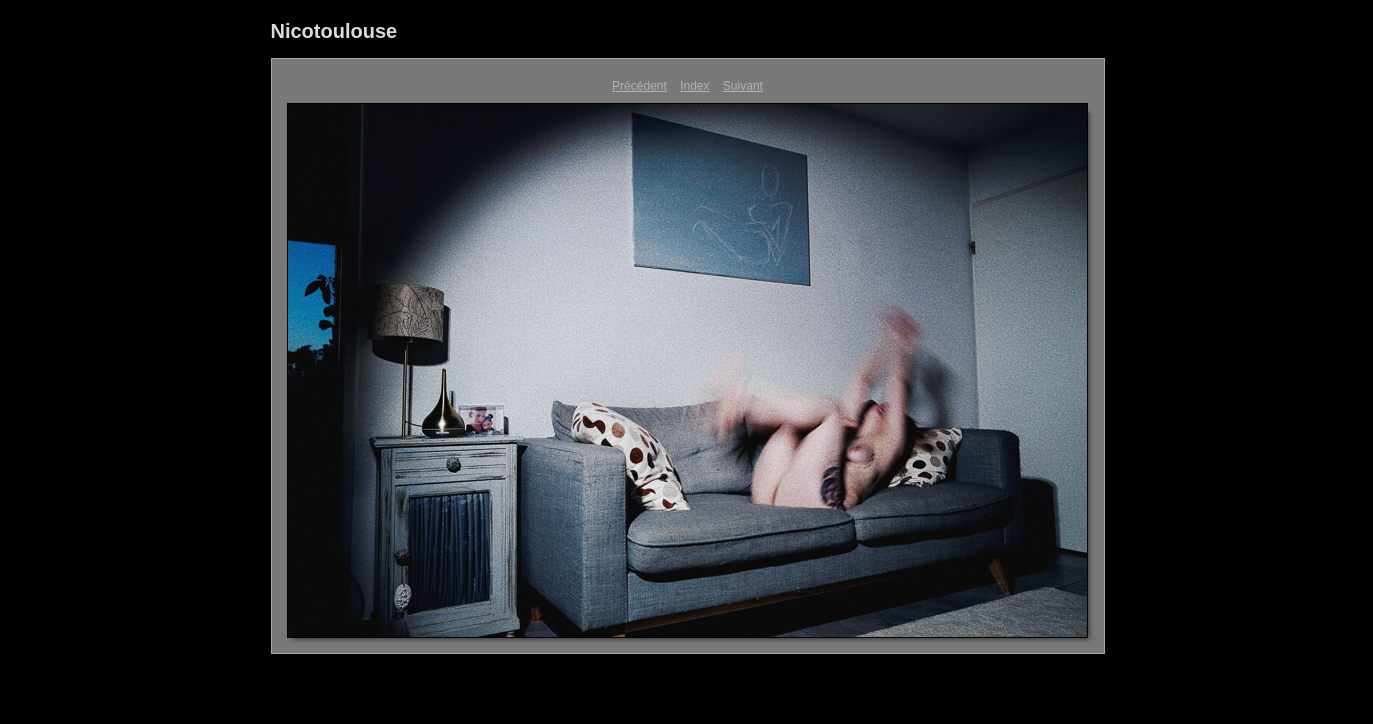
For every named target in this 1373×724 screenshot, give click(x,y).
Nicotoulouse (334, 31)
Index (694, 86)
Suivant (743, 86)
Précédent (639, 86)
